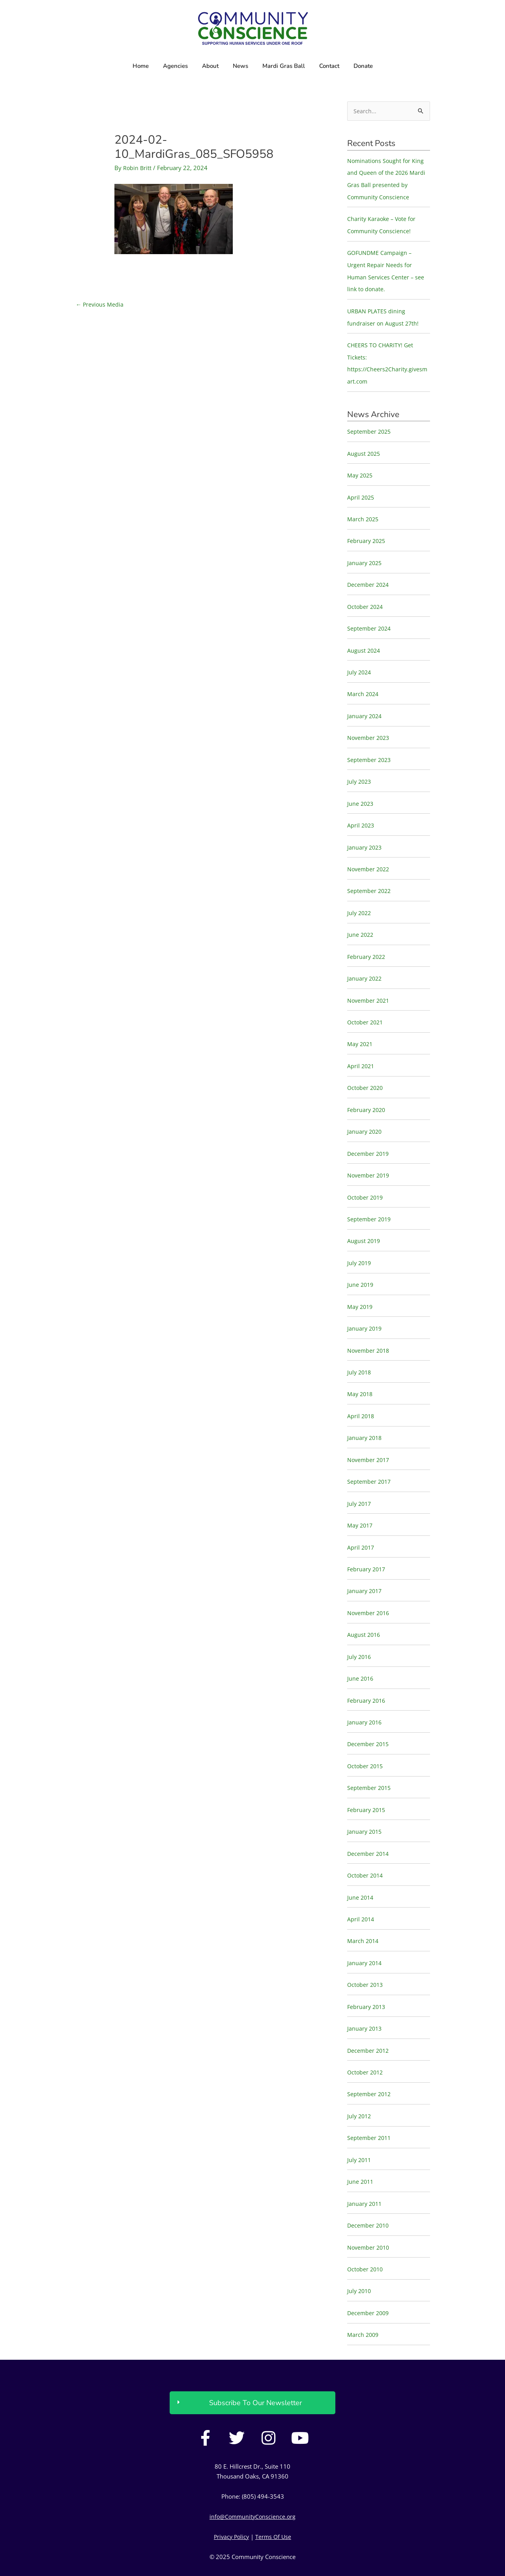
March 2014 (363, 1918)
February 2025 (367, 535)
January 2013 (365, 2005)
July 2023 (360, 773)
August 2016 (364, 1616)
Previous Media (100, 304)
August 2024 (364, 644)
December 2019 (369, 1140)
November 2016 (369, 1594)
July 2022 (360, 903)
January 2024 (365, 708)
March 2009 (363, 2307)
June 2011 (361, 2156)
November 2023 (369, 730)
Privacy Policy (231, 2509)
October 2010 (366, 2242)
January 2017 (365, 1572)
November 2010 (369, 2221)
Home (141, 66)
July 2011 (360, 2134)
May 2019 (360, 1291)
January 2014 (365, 1940)
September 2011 (370, 2113)
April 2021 (361, 1054)
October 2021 (366, 1011)
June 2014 (361, 1875)
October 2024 (366, 600)
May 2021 (360, 1032)
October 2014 (366, 1853)
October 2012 (366, 2048)
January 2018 (365, 1421)
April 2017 (361, 1529)
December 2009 (369, 2286)
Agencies (175, 66)
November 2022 (369, 859)
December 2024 (369, 579)
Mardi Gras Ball (283, 66)
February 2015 (367, 1789)
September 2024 (370, 622)
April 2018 (361, 1400)
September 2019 (370, 1205)
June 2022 (361, 925)
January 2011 (365, 2177)
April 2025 (361, 492)
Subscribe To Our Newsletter (255, 2375)
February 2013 (367, 1983)
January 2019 (365, 1313)
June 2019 (361, 1270)
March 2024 (363, 687)
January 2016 (365, 1702)
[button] (252, 2375)
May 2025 (360, 471)
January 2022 (365, 968)
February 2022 (367, 946)
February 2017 (367, 1551)
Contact (329, 66)
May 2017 (360, 1508)
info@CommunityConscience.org (252, 2489)
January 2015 (365, 1810)
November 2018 (369, 1335)
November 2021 (369, 989)
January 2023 (365, 838)
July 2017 (360, 1486)
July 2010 (360, 2264)
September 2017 (370, 1464)
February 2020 (367, 1097)
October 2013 (366, 1962)
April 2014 (361, 1896)
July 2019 (360, 1248)
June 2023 (361, 795)
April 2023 (361, 816)
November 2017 (369, 1443)
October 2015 (366, 1745)
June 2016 (361, 1659)
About (210, 66)
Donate (363, 66)
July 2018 (360, 1357)
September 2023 (370, 752)
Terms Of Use (274, 2509)
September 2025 (370, 427)
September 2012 (370, 2069)
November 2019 (369, 1162)
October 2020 (366, 1076)
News (240, 66)
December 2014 (369, 1832)
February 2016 (367, 1681)
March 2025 (363, 514)
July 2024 (360, 665)
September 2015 (370, 1767)
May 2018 (360, 1378)
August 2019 (364, 1227)
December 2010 (369, 2199)
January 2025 (365, 557)
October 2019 (366, 1184)
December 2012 (369, 2026)
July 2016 (360, 1637)
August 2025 (364, 449)
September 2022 (370, 881)
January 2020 (365, 1119)
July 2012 (360, 2091)
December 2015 (369, 1724)
